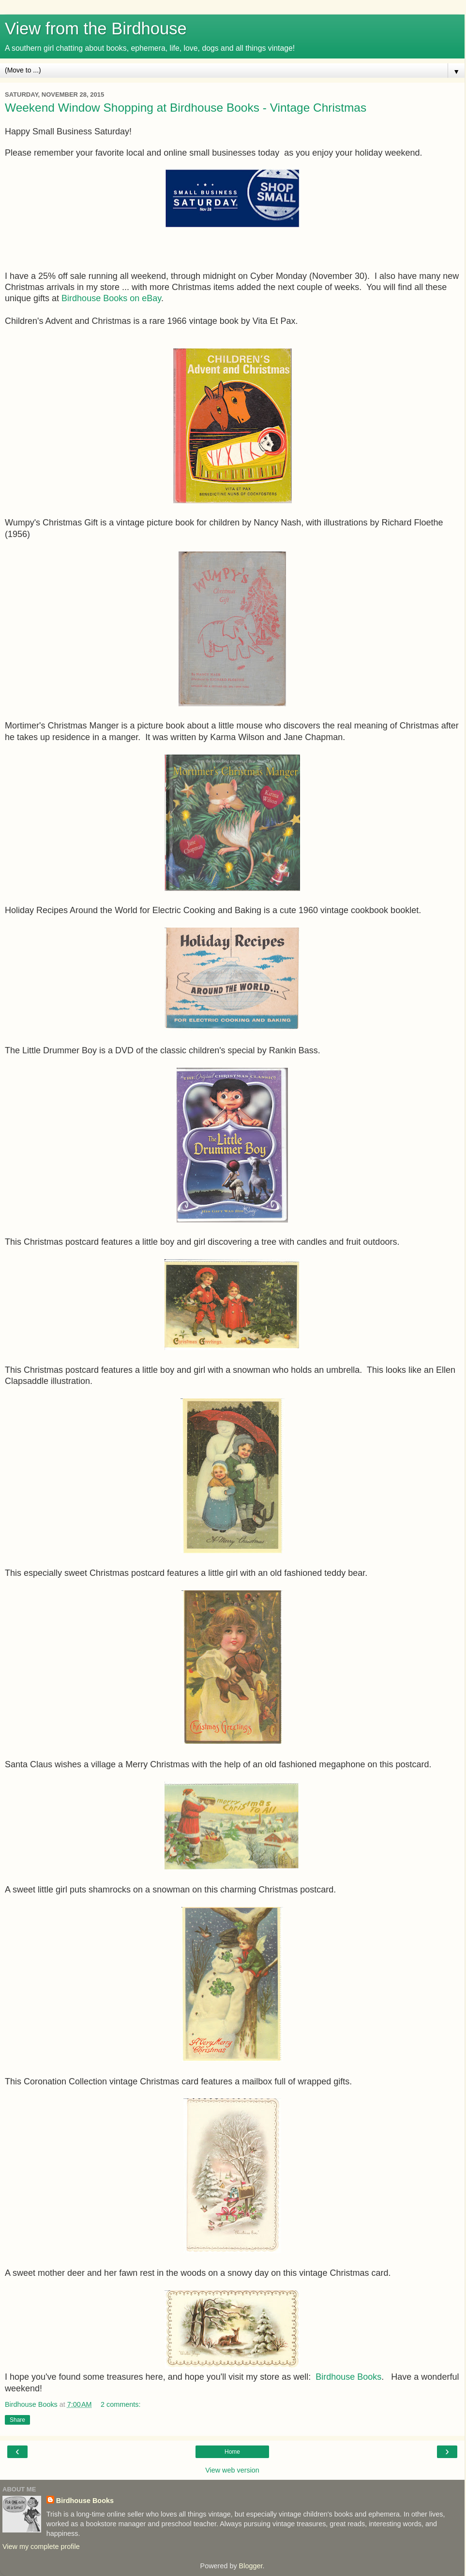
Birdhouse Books (348, 2377)
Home (232, 2451)
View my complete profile (41, 2546)
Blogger (251, 2566)
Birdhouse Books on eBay (111, 298)
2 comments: (120, 2404)
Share (17, 2419)
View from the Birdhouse (96, 28)
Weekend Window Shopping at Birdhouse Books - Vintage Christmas (185, 107)
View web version (232, 2470)
